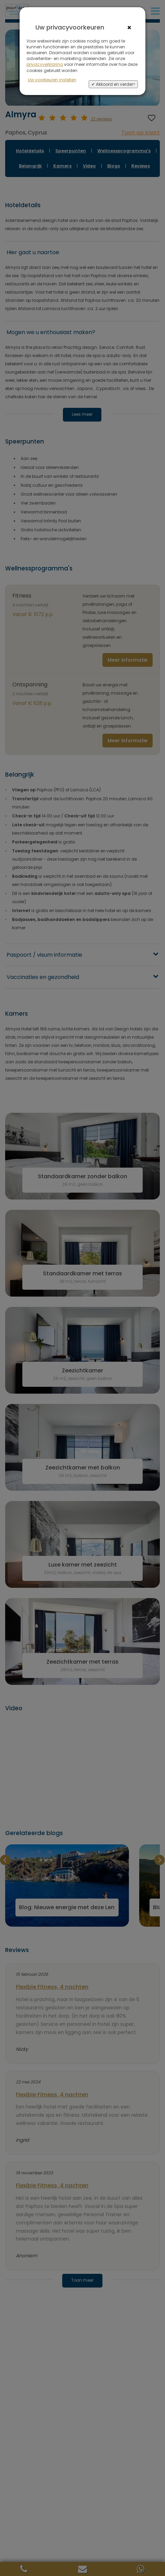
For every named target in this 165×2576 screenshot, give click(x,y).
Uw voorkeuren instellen (52, 80)
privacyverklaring (44, 64)
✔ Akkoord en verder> (113, 84)
